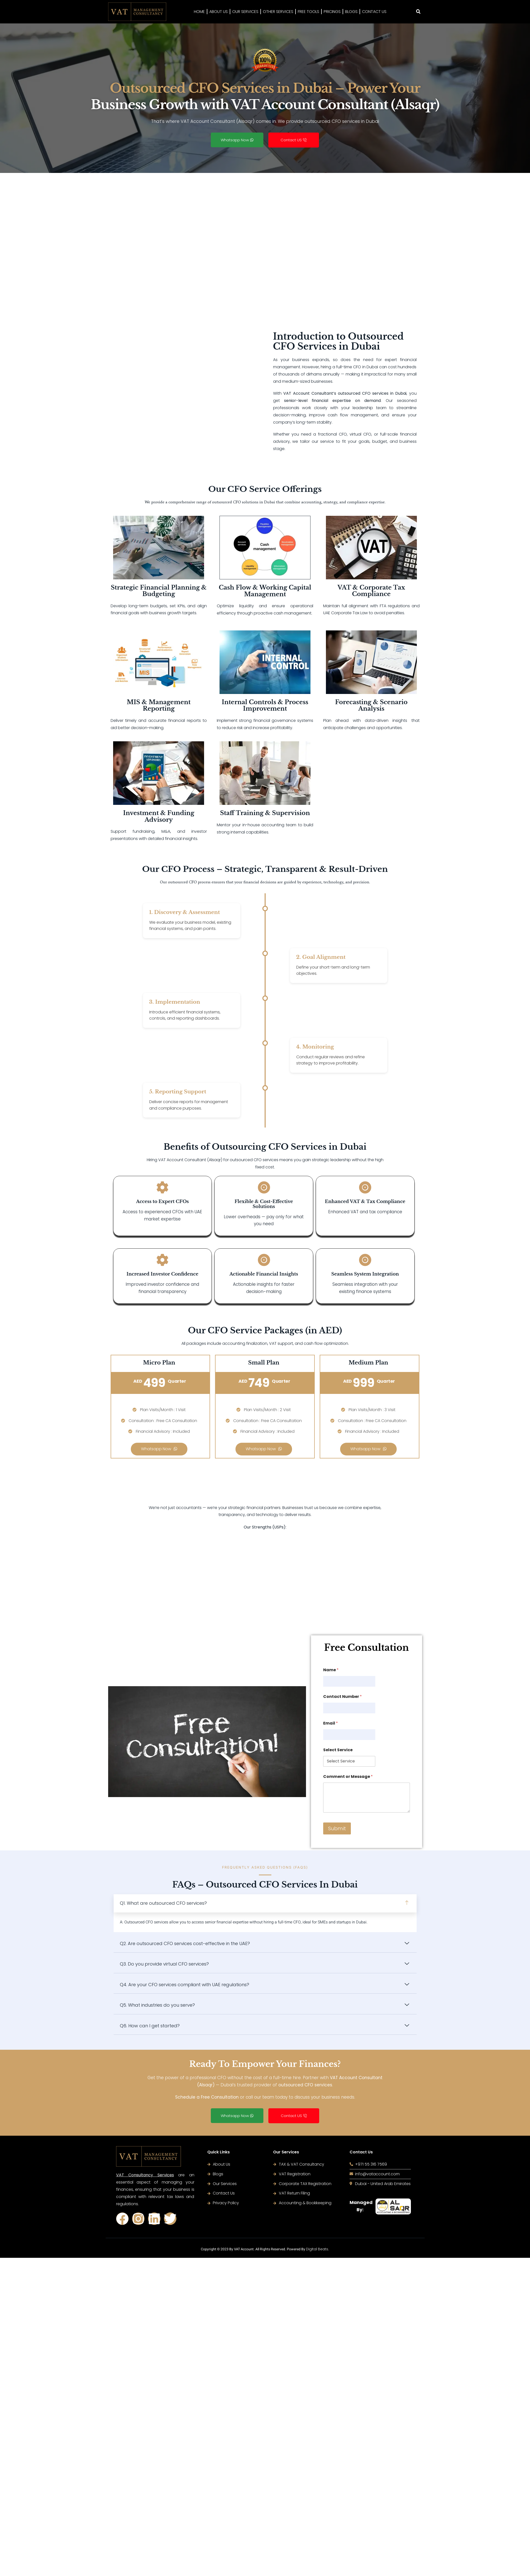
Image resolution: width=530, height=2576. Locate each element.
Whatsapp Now (159, 1449)
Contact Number (342, 1696)
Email (330, 1723)
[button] (418, 12)
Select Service (338, 1749)
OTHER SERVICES (278, 11)
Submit (337, 1828)
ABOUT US (218, 11)
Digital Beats (317, 2249)
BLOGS (351, 11)
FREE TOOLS (308, 11)
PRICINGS (332, 11)
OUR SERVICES (245, 11)
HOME (199, 11)
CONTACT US (374, 11)
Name (331, 1669)
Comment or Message (348, 1776)
